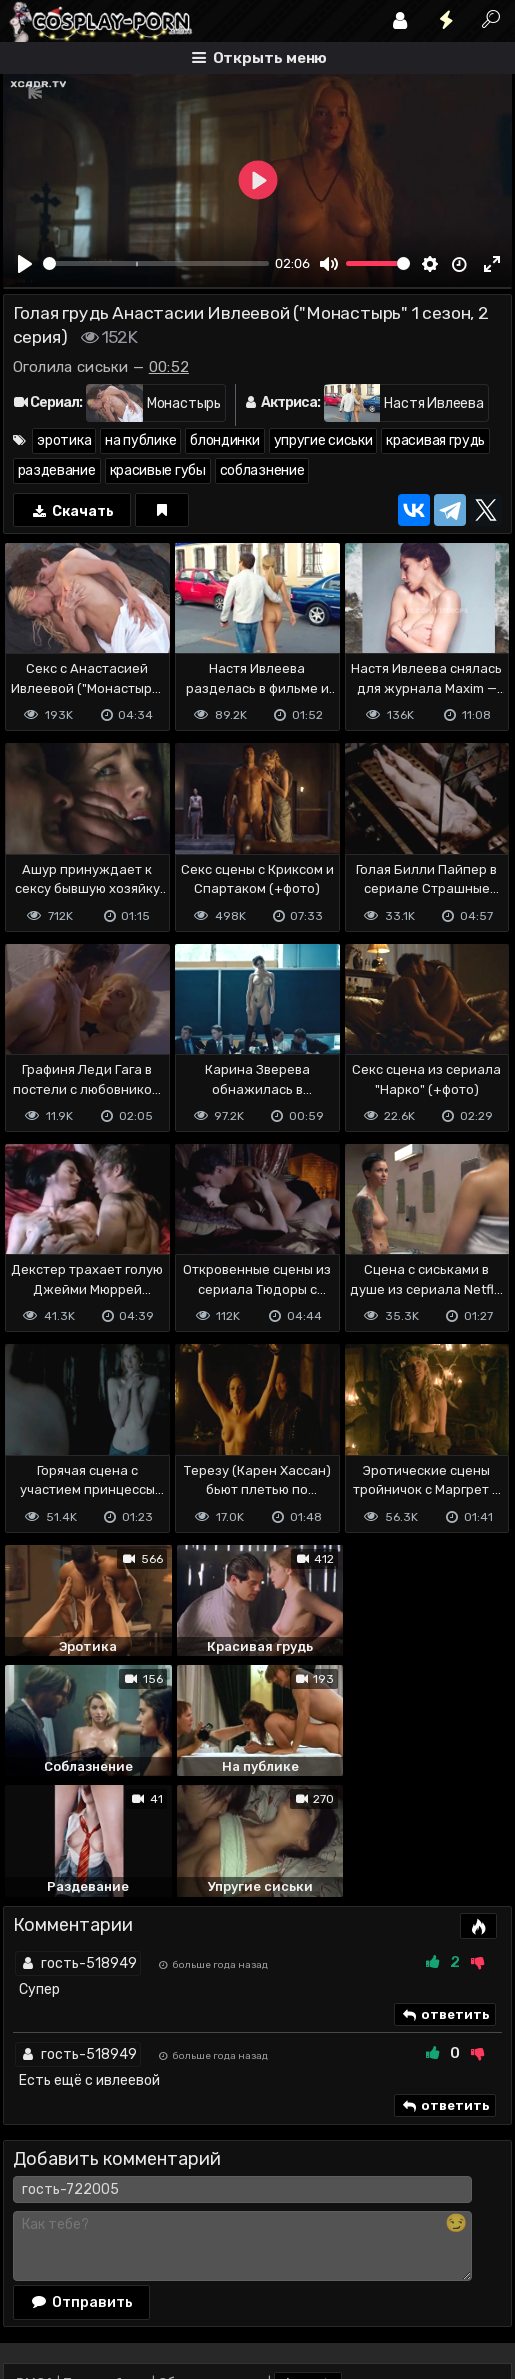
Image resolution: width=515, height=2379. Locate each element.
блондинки (224, 440)
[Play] (25, 264)
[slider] (156, 263)
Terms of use (106, 2262)
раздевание (57, 470)
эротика (64, 440)
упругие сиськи (323, 440)
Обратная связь (211, 2262)
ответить (445, 1893)
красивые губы (158, 470)
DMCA (35, 2262)
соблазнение (262, 470)
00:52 (169, 367)
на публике (140, 440)
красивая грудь (435, 440)
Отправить (82, 2180)
